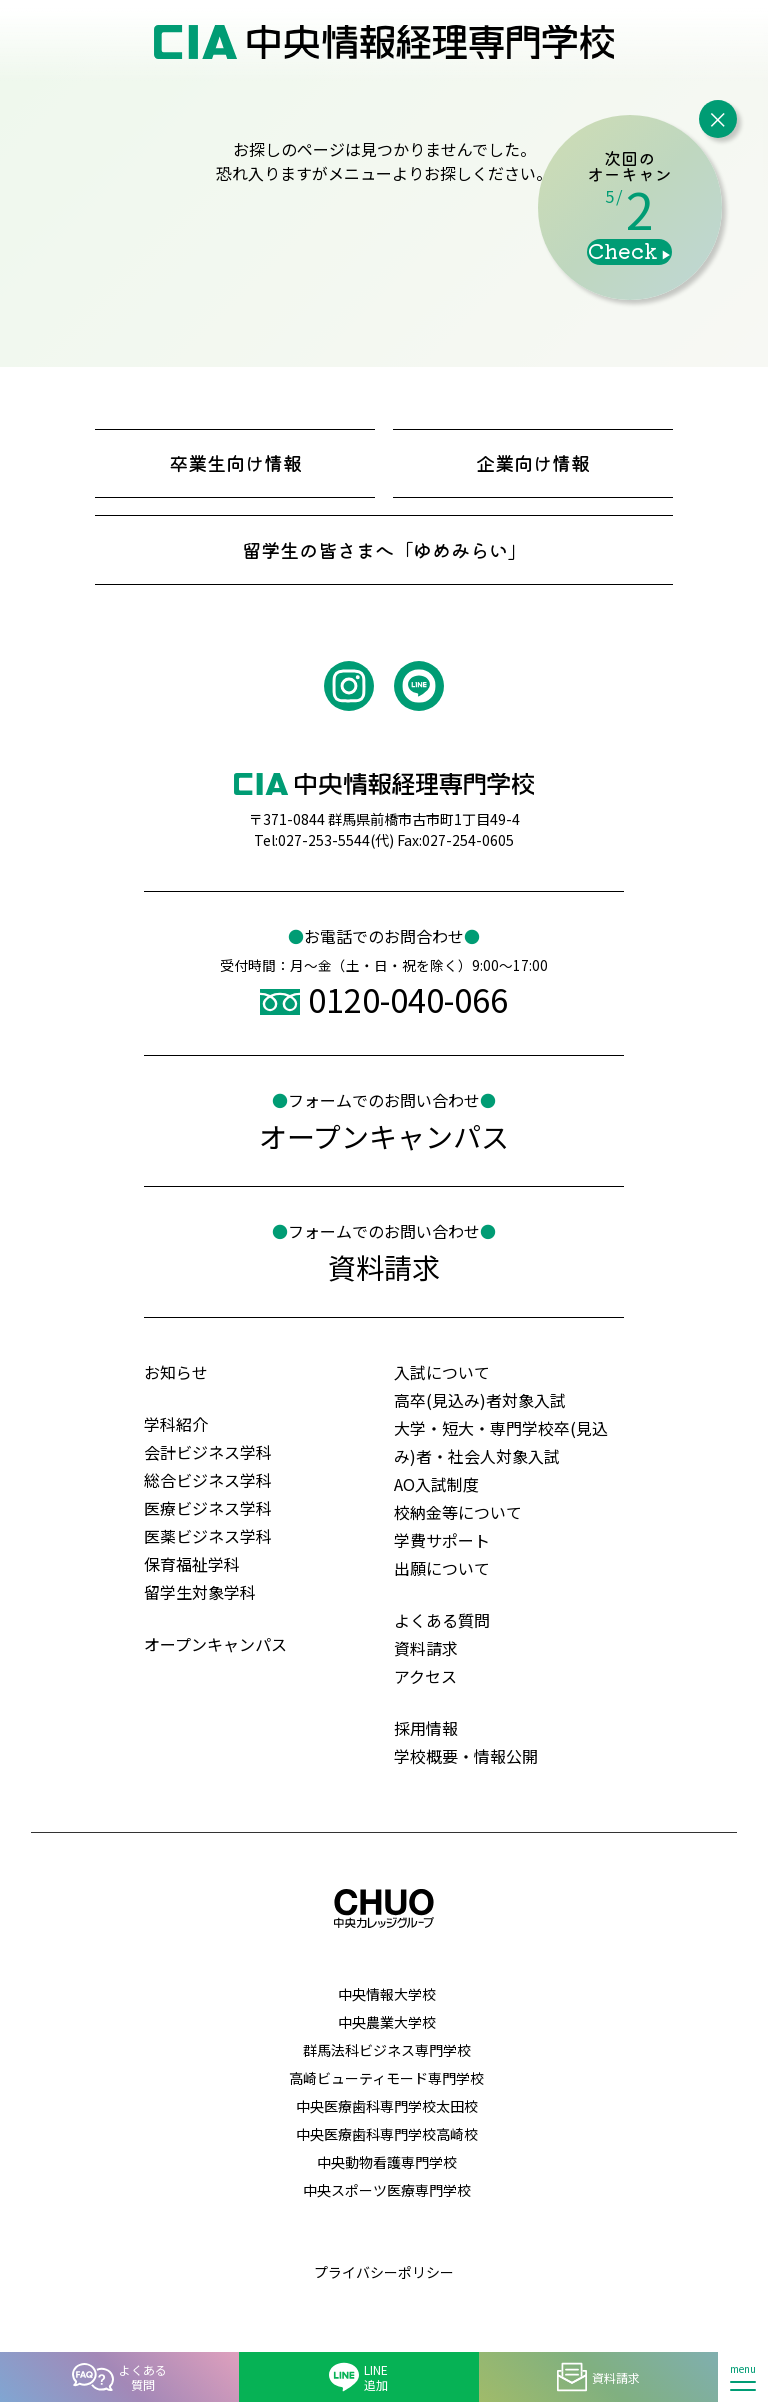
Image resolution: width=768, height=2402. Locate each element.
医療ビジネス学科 (208, 1508)
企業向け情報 (533, 463)
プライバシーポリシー (384, 2272)
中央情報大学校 (387, 1994)
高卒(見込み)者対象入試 (480, 1400)
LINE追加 (358, 2377)
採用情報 (426, 1728)
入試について (442, 1372)
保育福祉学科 (192, 1564)
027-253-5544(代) (336, 840)
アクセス (425, 1676)
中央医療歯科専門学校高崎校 (387, 2134)
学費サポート (442, 1540)
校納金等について (458, 1512)
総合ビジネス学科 (208, 1480)
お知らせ (176, 1372)
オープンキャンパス (215, 1644)
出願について (442, 1568)
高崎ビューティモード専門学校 (386, 2078)
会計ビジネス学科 (208, 1452)
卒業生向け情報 (235, 463)
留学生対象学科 (200, 1592)
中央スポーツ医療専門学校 (387, 2190)
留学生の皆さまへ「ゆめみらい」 (384, 550)
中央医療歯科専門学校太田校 (387, 2106)
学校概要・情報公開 (466, 1756)
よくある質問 (442, 1620)
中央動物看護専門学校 (387, 2162)
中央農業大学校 (387, 2022)
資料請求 (426, 1648)
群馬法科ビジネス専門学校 (387, 2050)
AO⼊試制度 (436, 1484)
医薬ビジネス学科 (208, 1536)
